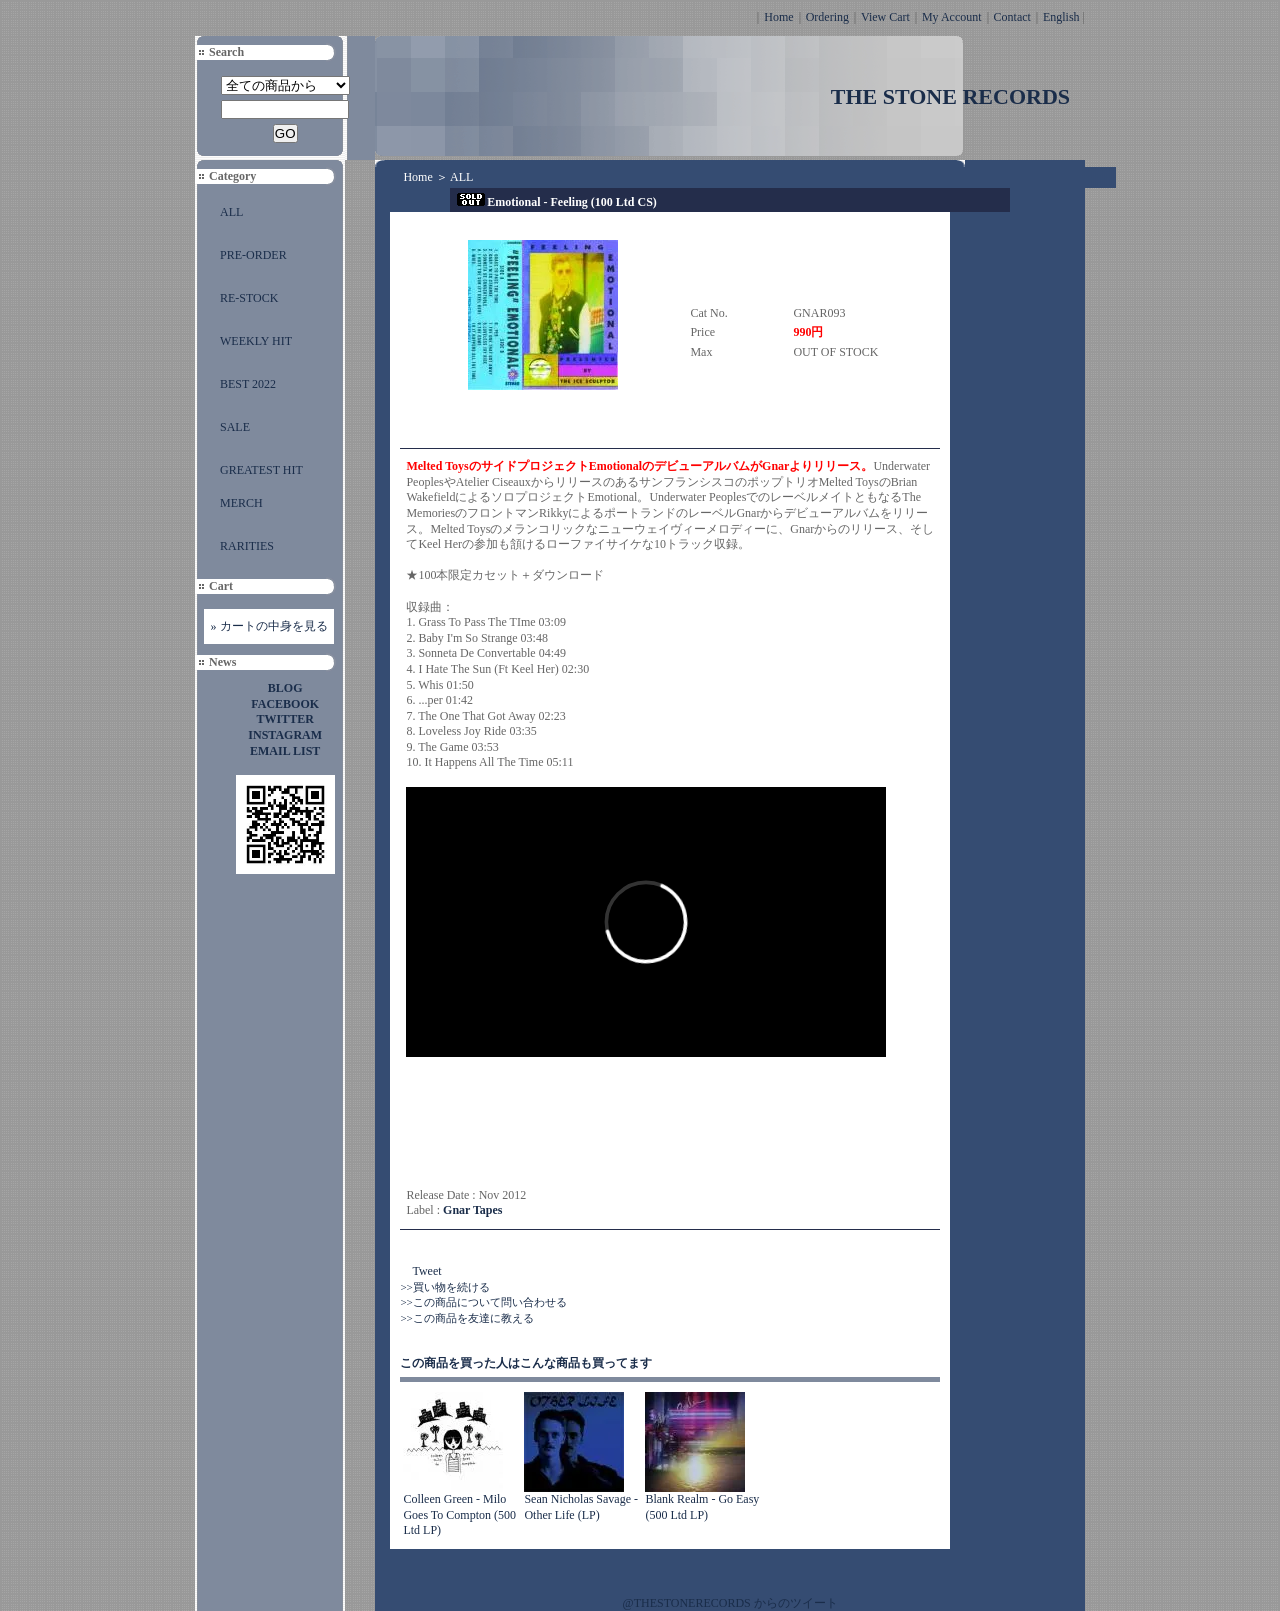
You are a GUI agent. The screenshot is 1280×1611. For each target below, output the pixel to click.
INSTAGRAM (285, 735)
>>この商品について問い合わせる (483, 1302)
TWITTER (285, 719)
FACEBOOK (285, 704)
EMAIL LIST (285, 751)
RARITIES (247, 546)
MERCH (241, 503)
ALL (231, 212)
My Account (952, 17)
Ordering (827, 17)
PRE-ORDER (253, 255)
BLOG (285, 688)
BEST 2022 (248, 384)
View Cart (885, 17)
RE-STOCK (249, 298)
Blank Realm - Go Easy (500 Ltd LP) (702, 1507)
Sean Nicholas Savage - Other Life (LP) (581, 1507)
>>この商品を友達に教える (466, 1318)
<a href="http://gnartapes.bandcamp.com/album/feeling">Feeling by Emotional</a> (606, 1122)
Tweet (426, 1271)
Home (778, 17)
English (1061, 17)
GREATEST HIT (261, 470)
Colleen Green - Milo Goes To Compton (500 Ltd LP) (459, 1514)
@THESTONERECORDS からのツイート (730, 1603)
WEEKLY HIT (256, 341)
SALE (235, 427)
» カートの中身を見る (269, 626)
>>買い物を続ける (444, 1287)
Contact (1012, 17)
